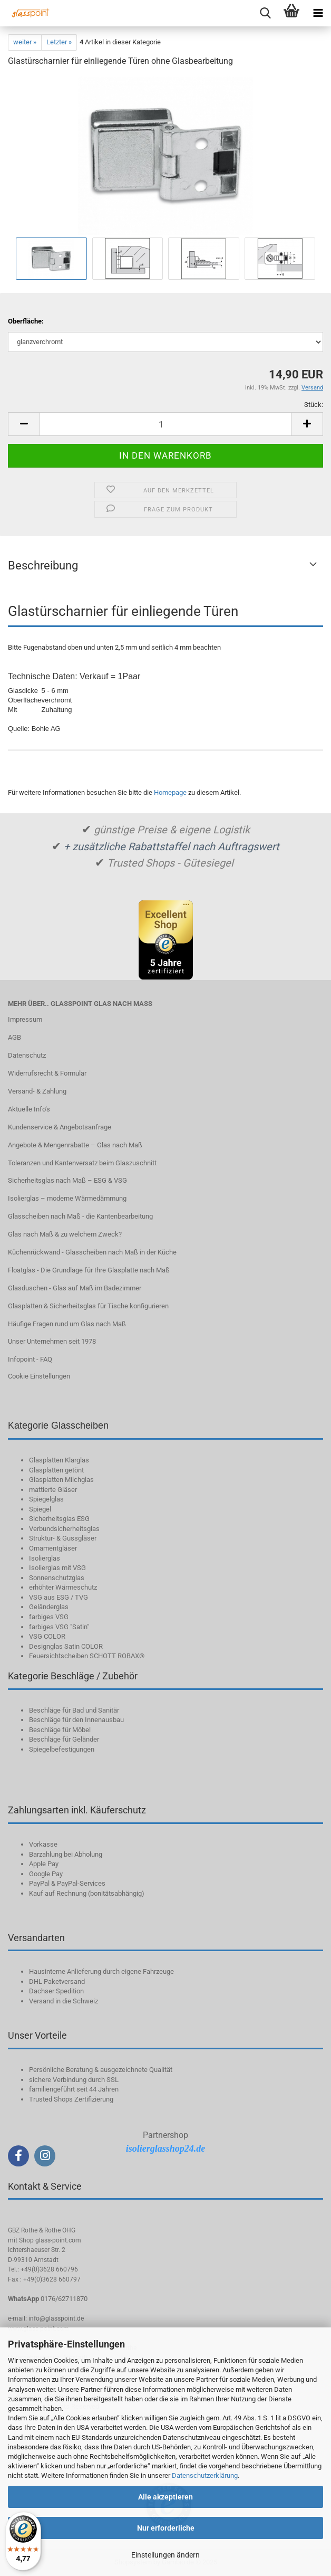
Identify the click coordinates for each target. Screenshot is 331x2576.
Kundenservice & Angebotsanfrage (59, 1127)
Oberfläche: (26, 321)
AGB (14, 1037)
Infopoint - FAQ (30, 1359)
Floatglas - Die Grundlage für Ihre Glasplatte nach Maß (89, 1270)
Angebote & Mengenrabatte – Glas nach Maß (75, 1145)
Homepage (170, 792)
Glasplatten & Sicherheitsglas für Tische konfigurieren (88, 1306)
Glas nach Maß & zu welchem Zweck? (65, 1234)
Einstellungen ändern (165, 2555)
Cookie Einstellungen (39, 1376)
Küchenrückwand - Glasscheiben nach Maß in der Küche (92, 1252)
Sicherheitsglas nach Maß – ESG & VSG (67, 1180)
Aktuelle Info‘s (29, 1109)
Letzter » (59, 42)
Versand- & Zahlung (37, 1091)
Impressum (25, 1019)
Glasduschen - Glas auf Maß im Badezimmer (74, 1288)
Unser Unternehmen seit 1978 (52, 1341)
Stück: (313, 404)
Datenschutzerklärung (205, 2475)
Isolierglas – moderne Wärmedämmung (67, 1198)
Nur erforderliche (165, 2528)
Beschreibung (43, 565)
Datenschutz (27, 1055)
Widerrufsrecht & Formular (47, 1073)
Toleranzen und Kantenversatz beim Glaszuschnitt (82, 1163)
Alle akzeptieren (165, 2497)
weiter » (24, 42)
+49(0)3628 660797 (52, 2279)
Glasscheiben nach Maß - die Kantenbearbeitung (80, 1216)
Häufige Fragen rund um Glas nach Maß (67, 1324)
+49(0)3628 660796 (49, 2269)
